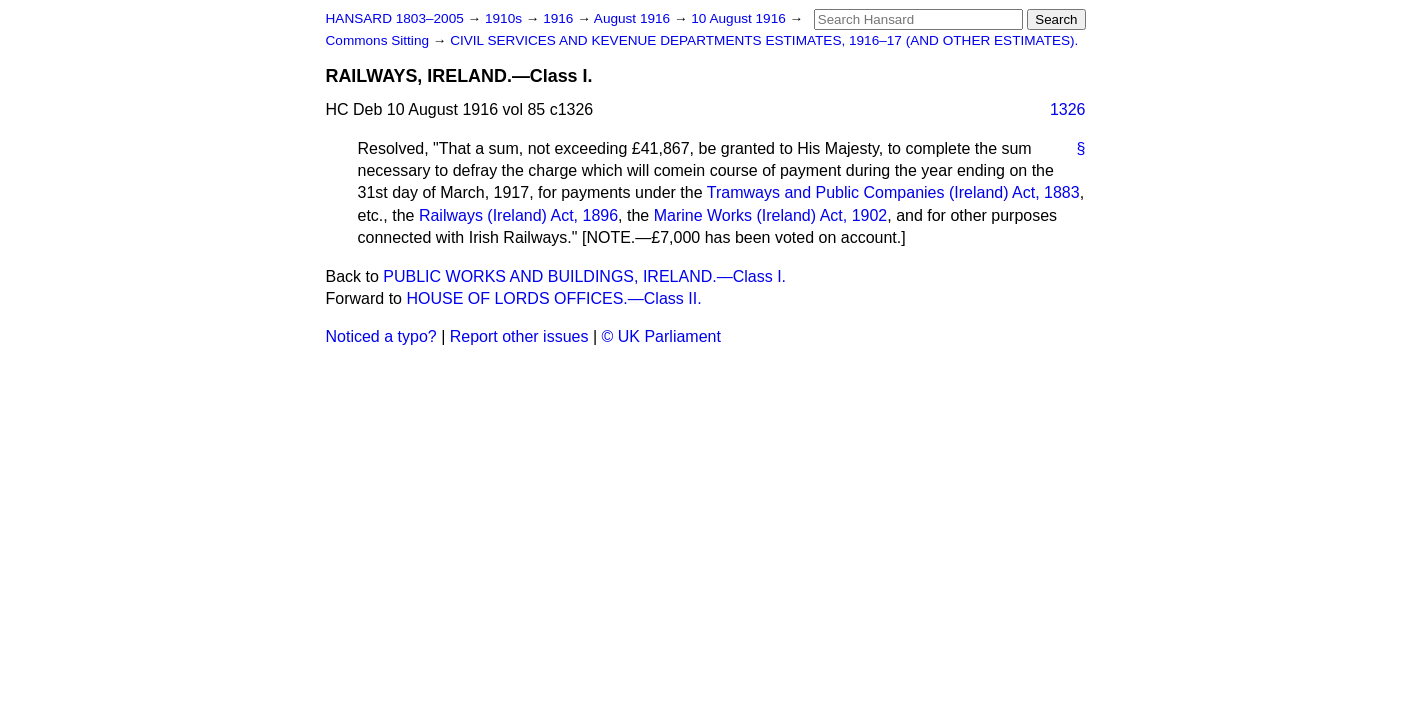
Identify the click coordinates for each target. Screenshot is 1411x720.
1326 (1068, 109)
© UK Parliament (661, 336)
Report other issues (519, 336)
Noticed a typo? (381, 336)
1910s (505, 18)
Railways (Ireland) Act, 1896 (518, 215)
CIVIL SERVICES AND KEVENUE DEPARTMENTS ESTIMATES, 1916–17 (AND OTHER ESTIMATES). (764, 40)
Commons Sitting (379, 40)
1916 (560, 18)
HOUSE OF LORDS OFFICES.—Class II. (553, 298)
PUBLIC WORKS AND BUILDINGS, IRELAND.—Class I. (584, 276)
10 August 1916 (740, 18)
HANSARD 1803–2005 (395, 18)
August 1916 (634, 18)
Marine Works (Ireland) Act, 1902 (771, 215)
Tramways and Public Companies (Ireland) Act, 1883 (893, 192)
